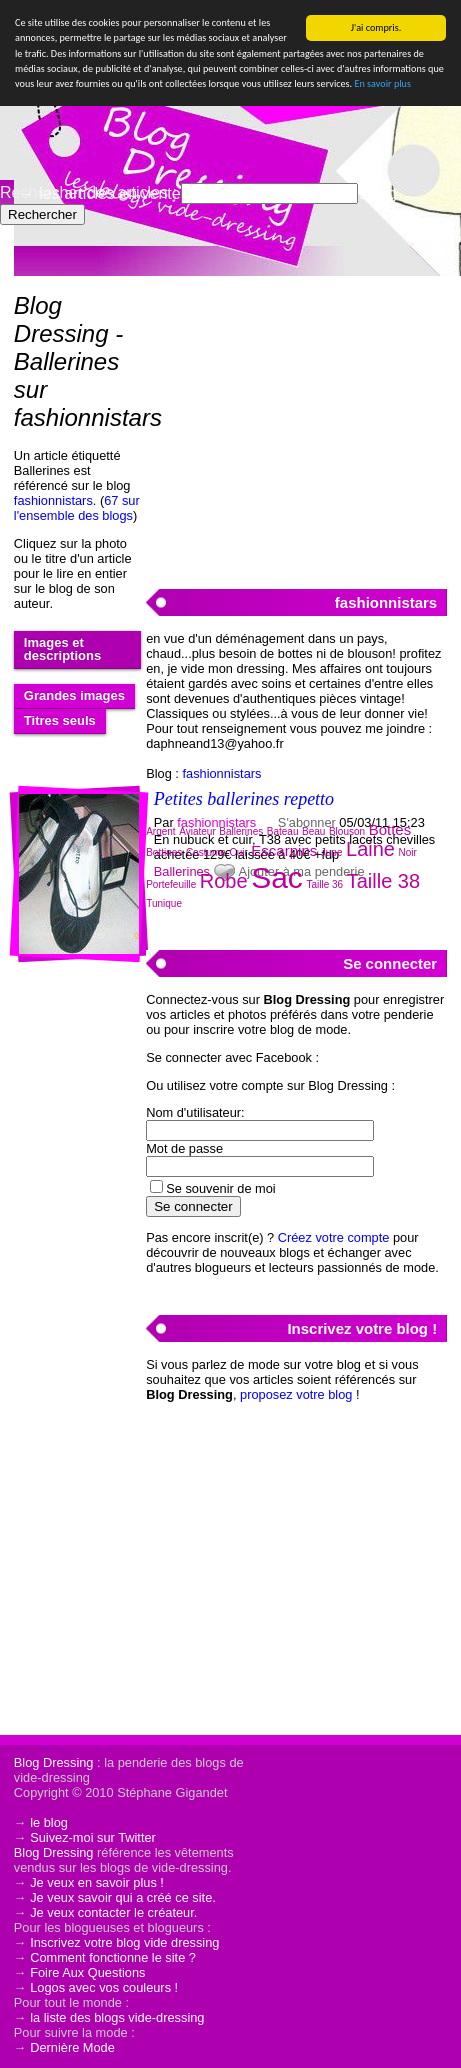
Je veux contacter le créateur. (113, 1912)
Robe (224, 881)
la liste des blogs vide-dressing (117, 2017)
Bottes (390, 829)
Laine (370, 849)
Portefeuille (171, 884)
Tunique (164, 903)
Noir (408, 852)
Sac (277, 877)
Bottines (164, 852)
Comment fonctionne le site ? (113, 1957)
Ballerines (241, 831)
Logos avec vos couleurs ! (104, 1987)
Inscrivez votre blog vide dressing (124, 1942)
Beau (313, 831)
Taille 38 (383, 881)
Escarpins (284, 850)
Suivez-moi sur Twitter (93, 1837)
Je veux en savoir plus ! (97, 1882)
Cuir (238, 852)
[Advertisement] (296, 421)
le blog (49, 1822)
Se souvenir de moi (221, 1188)
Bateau (283, 831)
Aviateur (197, 831)
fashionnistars (53, 500)
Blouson (347, 831)
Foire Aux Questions (87, 1972)
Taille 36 (324, 884)
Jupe (332, 852)
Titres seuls (60, 720)
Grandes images (74, 695)
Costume (206, 852)
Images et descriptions (62, 649)
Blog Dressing (54, 1762)
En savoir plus (382, 83)
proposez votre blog (296, 1394)
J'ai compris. (376, 27)
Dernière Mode (72, 2047)
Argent (160, 831)
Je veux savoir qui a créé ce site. (123, 1897)
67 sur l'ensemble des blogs (77, 508)
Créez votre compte (334, 1237)
